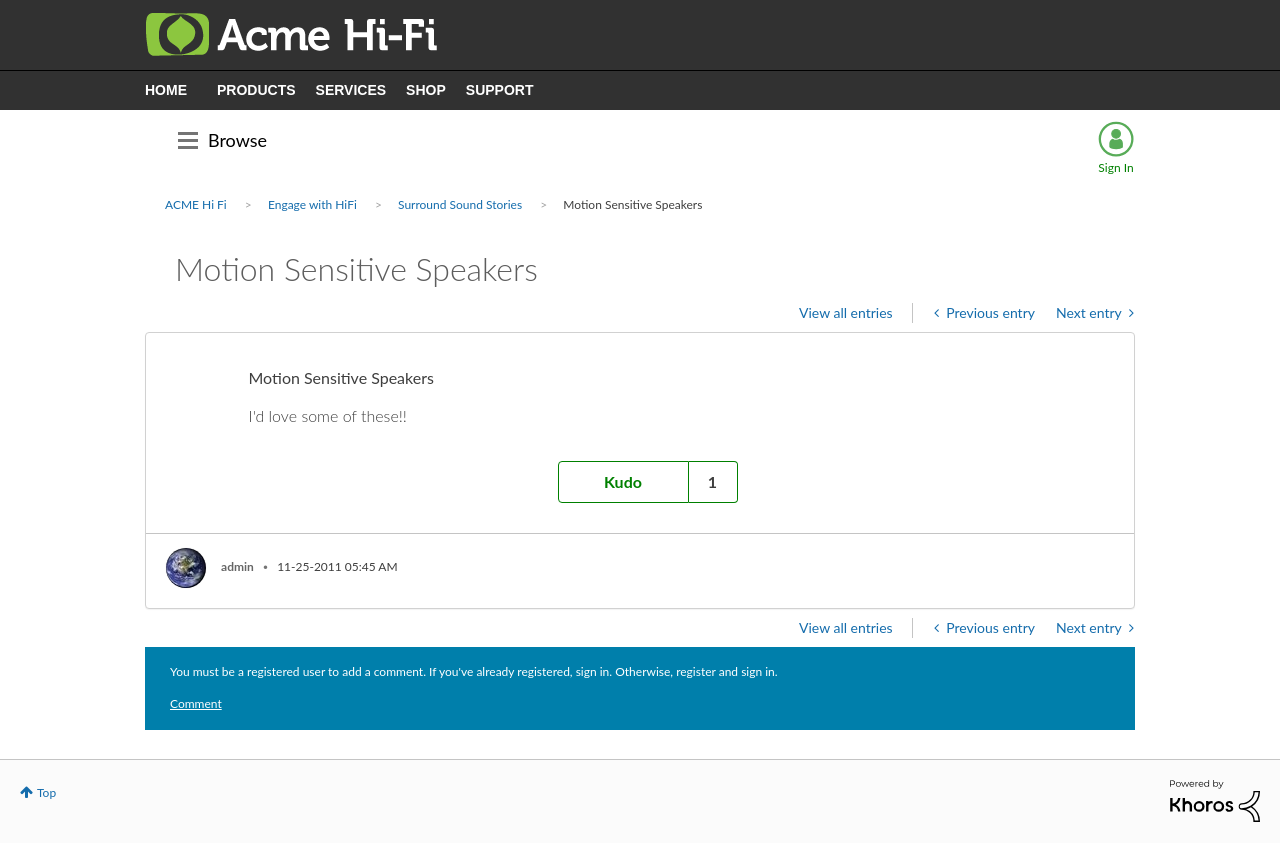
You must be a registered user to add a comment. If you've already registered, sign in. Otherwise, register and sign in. (474, 671)
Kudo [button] (623, 481)
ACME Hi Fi (196, 204)
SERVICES (351, 90)
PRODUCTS (256, 90)
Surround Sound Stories (460, 204)
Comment (196, 703)
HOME (166, 90)
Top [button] (46, 792)
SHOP (426, 90)
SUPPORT (500, 90)
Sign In (1115, 167)
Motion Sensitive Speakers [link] (632, 204)
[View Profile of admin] (237, 566)
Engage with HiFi (312, 204)
